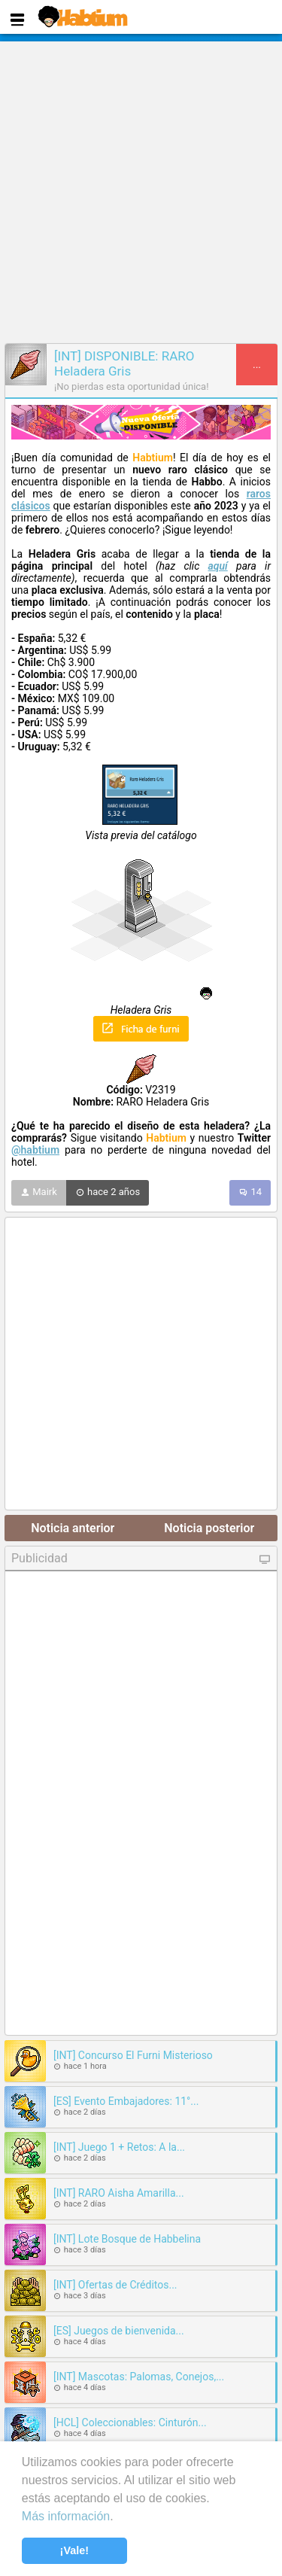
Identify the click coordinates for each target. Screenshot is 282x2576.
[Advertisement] (141, 190)
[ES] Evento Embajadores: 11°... (126, 2101)
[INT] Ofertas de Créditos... (115, 2285)
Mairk (38, 1193)
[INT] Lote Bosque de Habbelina (127, 2239)
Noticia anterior (72, 1528)
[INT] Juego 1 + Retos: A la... (119, 2147)
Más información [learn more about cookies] (66, 2516)
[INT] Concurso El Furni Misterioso (133, 2055)
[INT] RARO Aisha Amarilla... (118, 2193)
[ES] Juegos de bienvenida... (118, 2331)
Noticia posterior (209, 1528)
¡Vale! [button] (74, 2550)
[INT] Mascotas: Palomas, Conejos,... (138, 2377)
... (257, 364)
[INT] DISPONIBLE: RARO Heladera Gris (124, 363)
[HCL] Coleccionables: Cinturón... (130, 2422)
